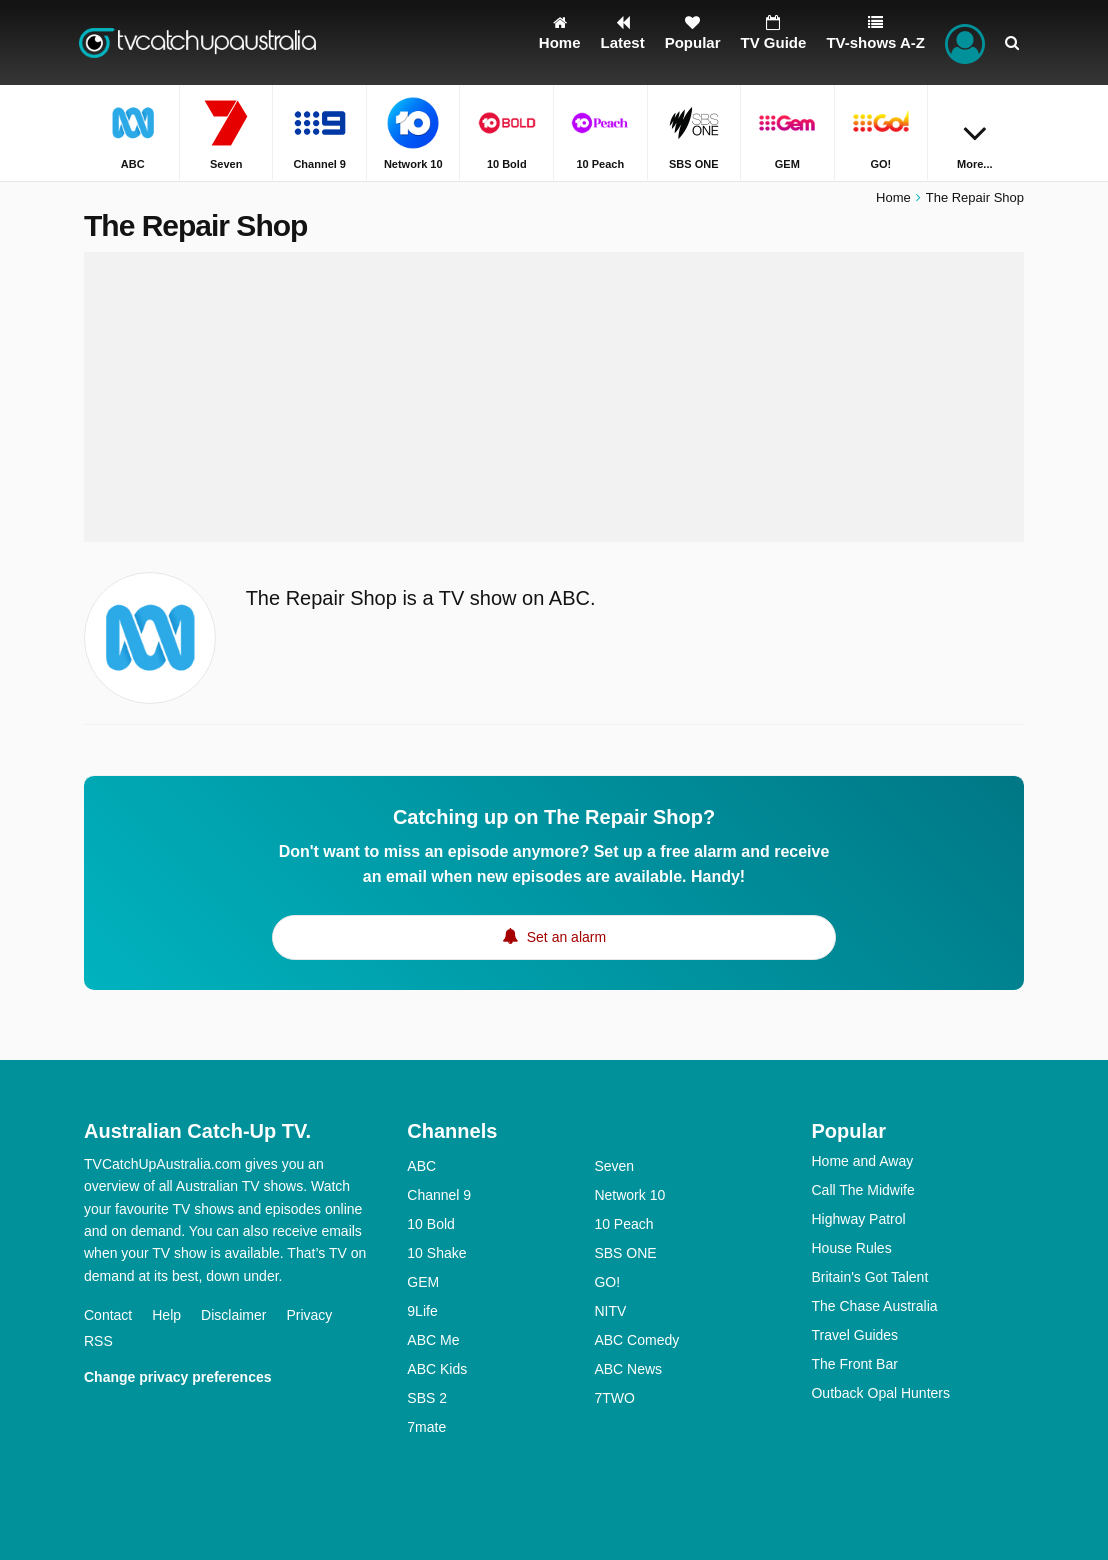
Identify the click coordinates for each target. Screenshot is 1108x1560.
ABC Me (433, 1340)
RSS (98, 1341)
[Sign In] (965, 42)
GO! (607, 1282)
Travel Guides (854, 1335)
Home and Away (862, 1161)
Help (166, 1315)
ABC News (628, 1369)
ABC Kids (437, 1369)
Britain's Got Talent (869, 1277)
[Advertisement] (554, 397)
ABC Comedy (636, 1340)
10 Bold (430, 1224)
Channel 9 (439, 1195)
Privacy (309, 1315)
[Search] (1012, 42)
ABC (421, 1166)
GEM (423, 1282)
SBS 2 (427, 1398)
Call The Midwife (862, 1190)
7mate (426, 1427)
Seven (614, 1166)
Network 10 (629, 1195)
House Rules (851, 1248)
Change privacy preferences (178, 1377)
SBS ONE (625, 1253)
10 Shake (436, 1253)
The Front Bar (854, 1364)
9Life (422, 1311)
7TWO (614, 1398)
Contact (108, 1315)
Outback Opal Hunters (880, 1393)
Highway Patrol (858, 1219)
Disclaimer (233, 1315)
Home (893, 197)
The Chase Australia (874, 1306)
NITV (610, 1311)
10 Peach (623, 1224)
